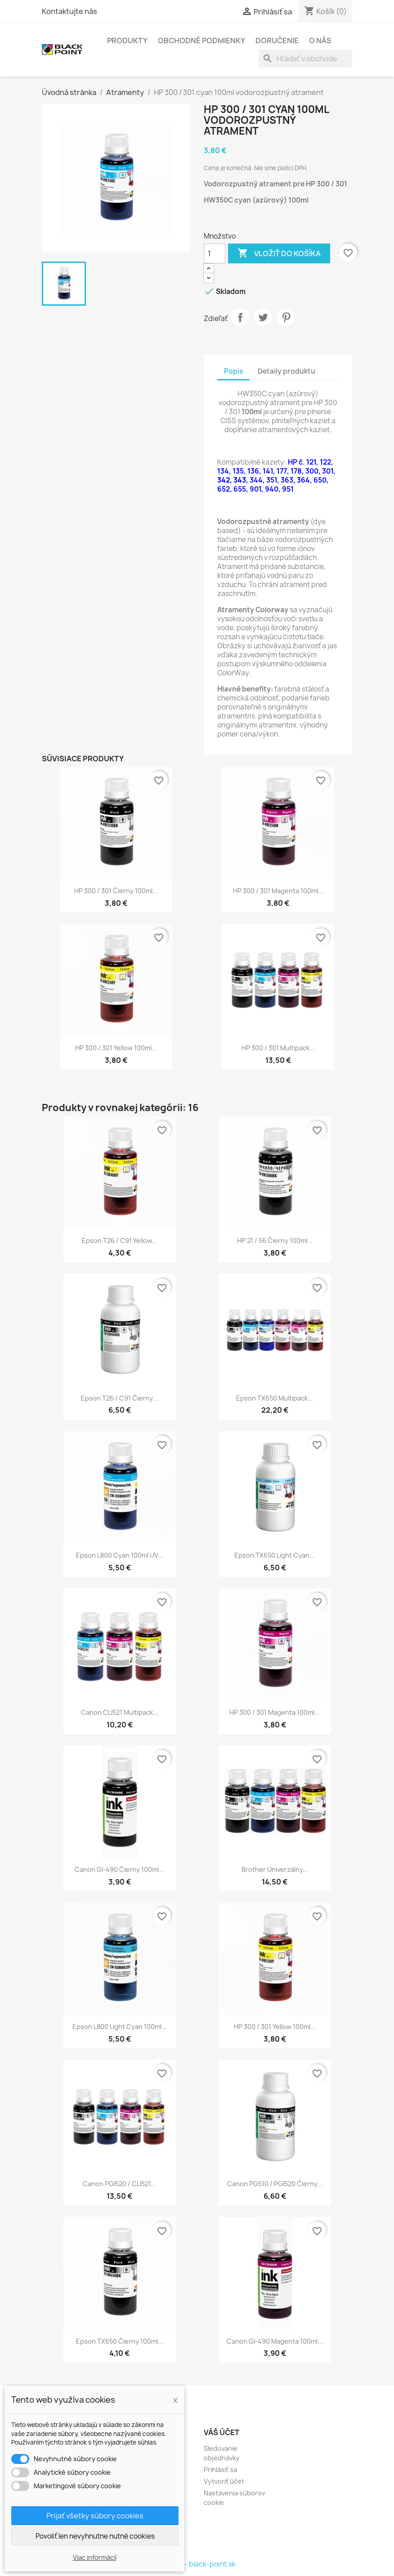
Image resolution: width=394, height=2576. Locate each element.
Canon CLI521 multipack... (119, 1712)
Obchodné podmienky (201, 40)
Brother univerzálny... (275, 1869)
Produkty (127, 40)
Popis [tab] (233, 371)
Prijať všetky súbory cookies (94, 2516)
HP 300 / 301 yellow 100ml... (116, 1048)
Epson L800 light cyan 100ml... (119, 2026)
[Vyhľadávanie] (305, 59)
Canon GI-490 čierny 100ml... (119, 1869)
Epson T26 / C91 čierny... (119, 1398)
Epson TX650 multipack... (274, 1398)
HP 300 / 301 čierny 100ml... (116, 890)
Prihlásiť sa (220, 2469)
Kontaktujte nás (69, 11)
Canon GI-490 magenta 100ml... (275, 2341)
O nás (320, 40)
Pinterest (286, 317)
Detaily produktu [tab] (286, 371)
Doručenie (277, 40)
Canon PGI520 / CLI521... (119, 2183)
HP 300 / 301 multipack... (278, 1048)
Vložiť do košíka (279, 253)
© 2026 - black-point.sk (197, 2564)
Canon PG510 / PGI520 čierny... (274, 2183)
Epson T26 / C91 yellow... (119, 1240)
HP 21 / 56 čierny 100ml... (275, 1240)
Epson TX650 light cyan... (274, 1555)
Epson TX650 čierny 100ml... (119, 2341)
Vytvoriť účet (224, 2481)
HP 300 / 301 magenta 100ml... (278, 890)
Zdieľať (240, 317)
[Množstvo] (214, 253)
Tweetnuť (263, 317)
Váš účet (221, 2432)
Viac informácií (94, 2557)
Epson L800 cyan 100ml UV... (119, 1555)
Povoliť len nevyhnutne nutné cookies (95, 2536)
